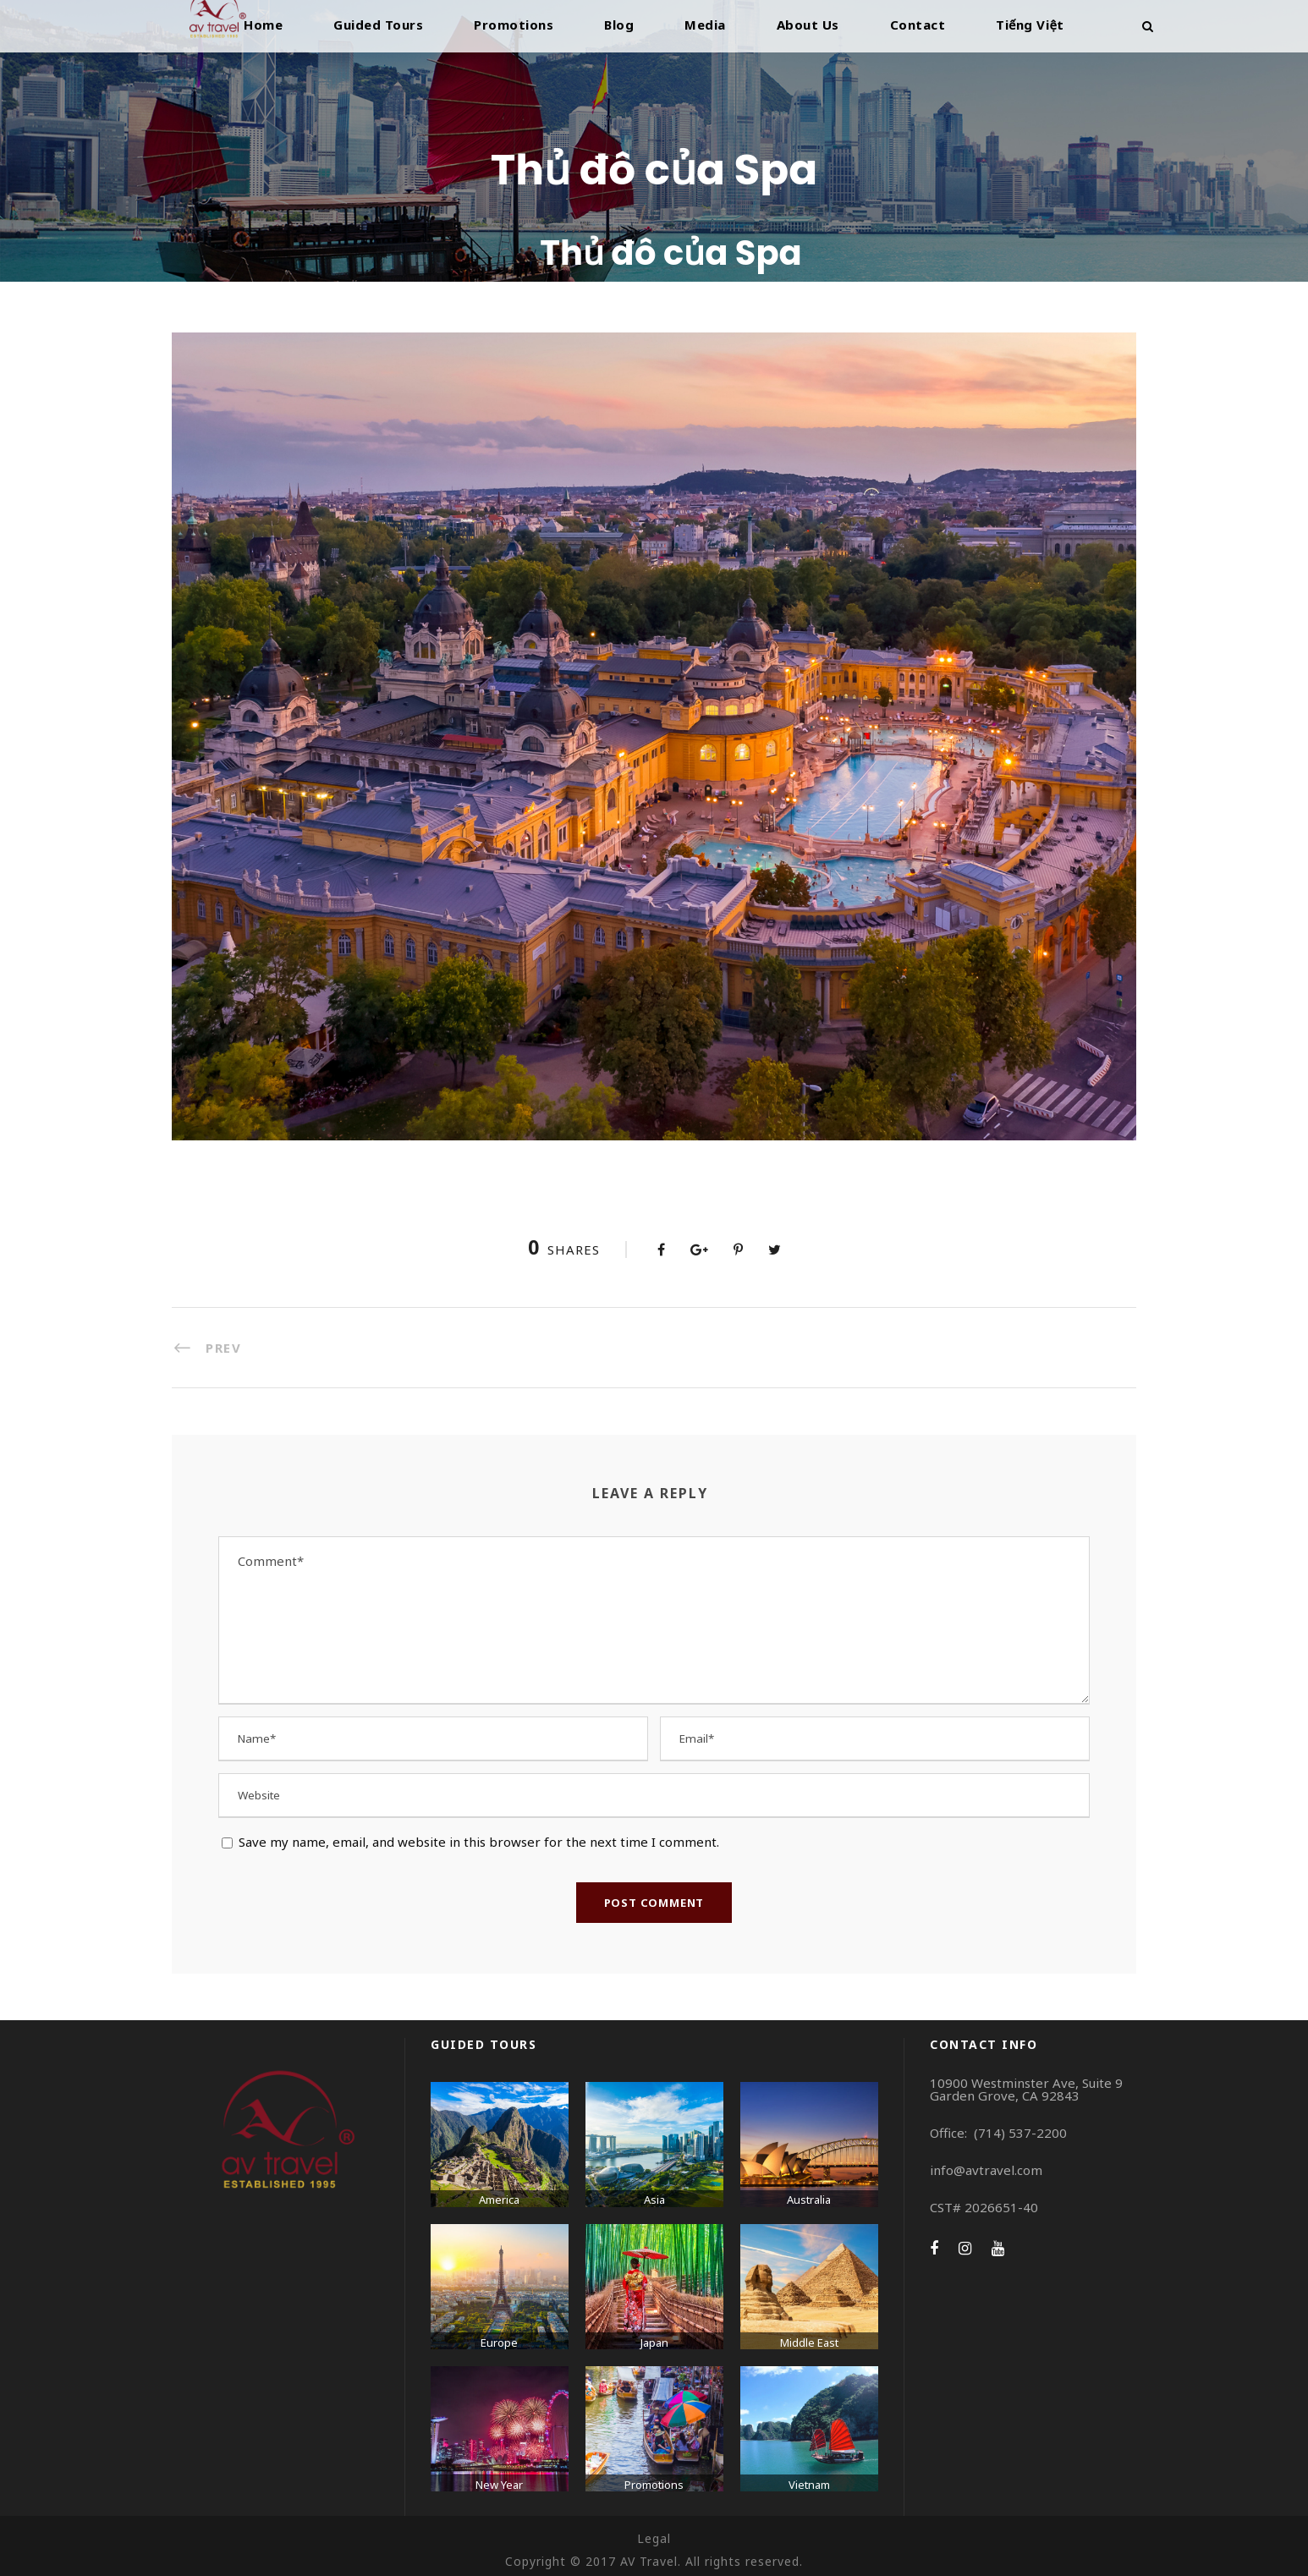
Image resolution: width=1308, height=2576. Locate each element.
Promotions (513, 24)
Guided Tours (378, 24)
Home (263, 24)
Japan (654, 2342)
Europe (499, 2342)
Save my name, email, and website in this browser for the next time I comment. (479, 1841)
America (499, 2199)
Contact (918, 24)
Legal (654, 2538)
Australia (809, 2199)
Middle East (809, 2342)
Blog (619, 24)
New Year (499, 2484)
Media (705, 24)
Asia (654, 2199)
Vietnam (809, 2484)
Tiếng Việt (1030, 24)
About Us (808, 24)
